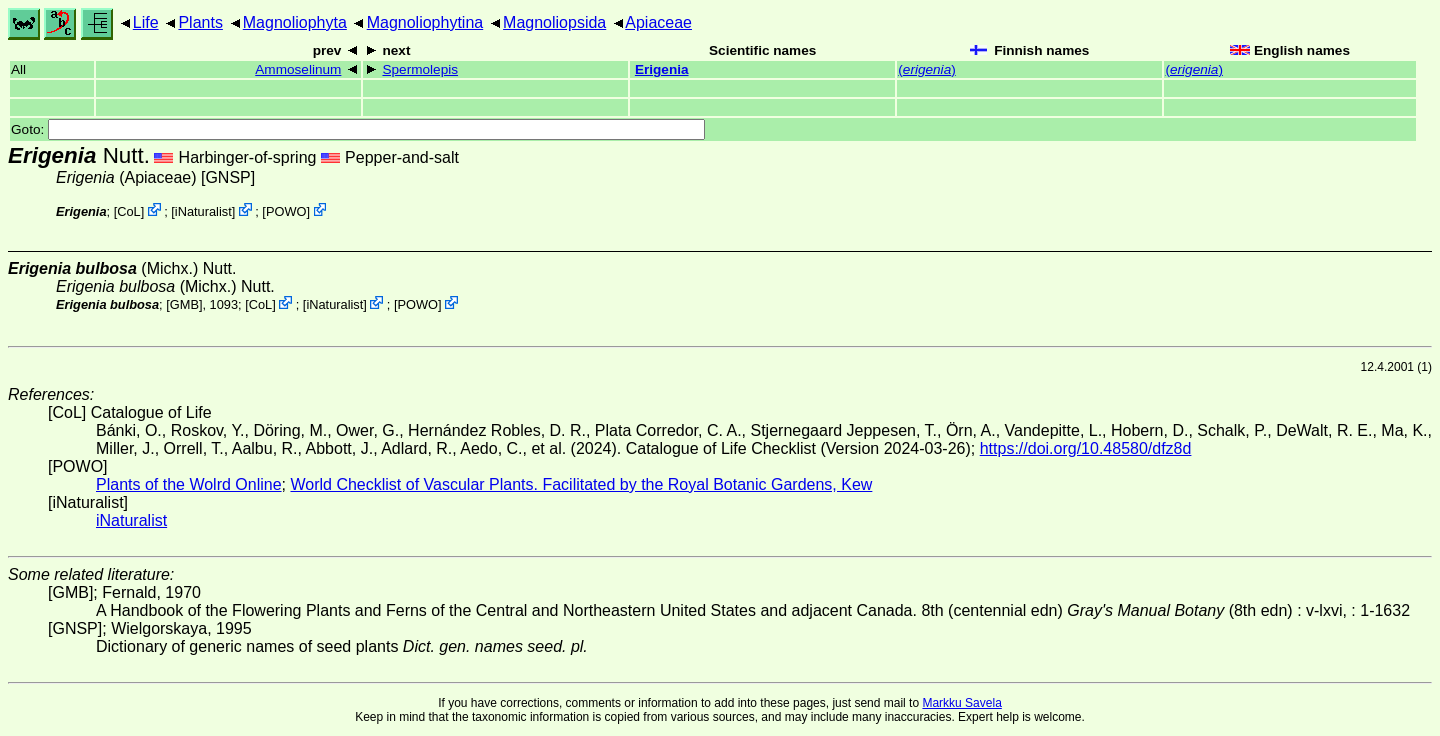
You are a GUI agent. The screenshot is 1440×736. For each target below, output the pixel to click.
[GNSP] (228, 177)
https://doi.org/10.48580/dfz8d (1086, 448)
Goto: (358, 129)
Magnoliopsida (554, 22)
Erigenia (662, 69)
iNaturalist (203, 211)
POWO (286, 211)
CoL (128, 211)
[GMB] (184, 304)
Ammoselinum (298, 69)
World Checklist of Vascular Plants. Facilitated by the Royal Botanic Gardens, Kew (581, 484)
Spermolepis (420, 69)
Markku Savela (961, 703)
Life (146, 22)
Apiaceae (658, 22)
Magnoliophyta (295, 22)
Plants (200, 22)
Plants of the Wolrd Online (189, 484)
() (926, 69)
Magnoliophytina (425, 22)
